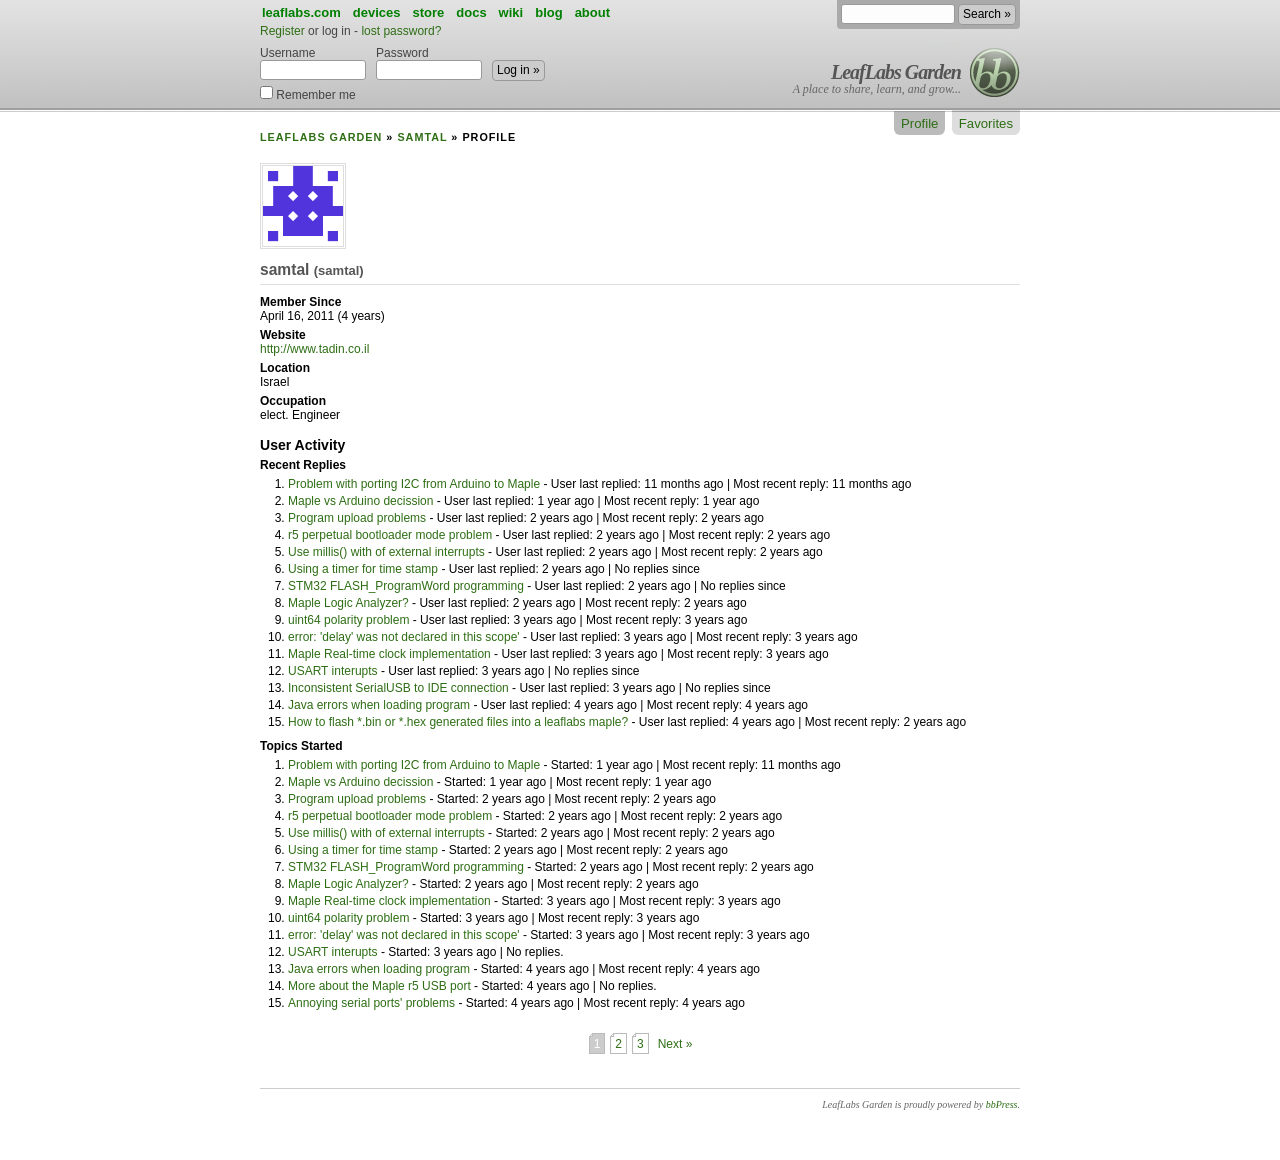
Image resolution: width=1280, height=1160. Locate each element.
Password (429, 63)
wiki (511, 12)
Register (282, 31)
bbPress (1002, 1104)
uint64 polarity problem (348, 620)
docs (471, 12)
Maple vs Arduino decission (360, 501)
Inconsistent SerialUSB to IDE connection (398, 688)
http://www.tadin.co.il (314, 349)
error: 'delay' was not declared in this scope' (404, 637)
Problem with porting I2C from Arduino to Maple (414, 484)
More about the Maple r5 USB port (379, 986)
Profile (919, 123)
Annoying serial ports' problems (371, 1003)
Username (313, 63)
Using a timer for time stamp (363, 569)
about (592, 12)
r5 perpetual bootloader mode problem (390, 535)
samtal (422, 137)
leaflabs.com (301, 12)
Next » (675, 1044)
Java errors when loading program (379, 705)
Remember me (308, 93)
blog (548, 12)
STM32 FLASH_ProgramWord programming (406, 586)
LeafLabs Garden (896, 72)
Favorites (986, 123)
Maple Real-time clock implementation (389, 654)
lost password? (401, 31)
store (428, 12)
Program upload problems (357, 518)
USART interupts (333, 671)
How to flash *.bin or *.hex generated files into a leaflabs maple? (458, 722)
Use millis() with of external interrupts (386, 552)
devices (377, 12)
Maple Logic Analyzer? (348, 603)
